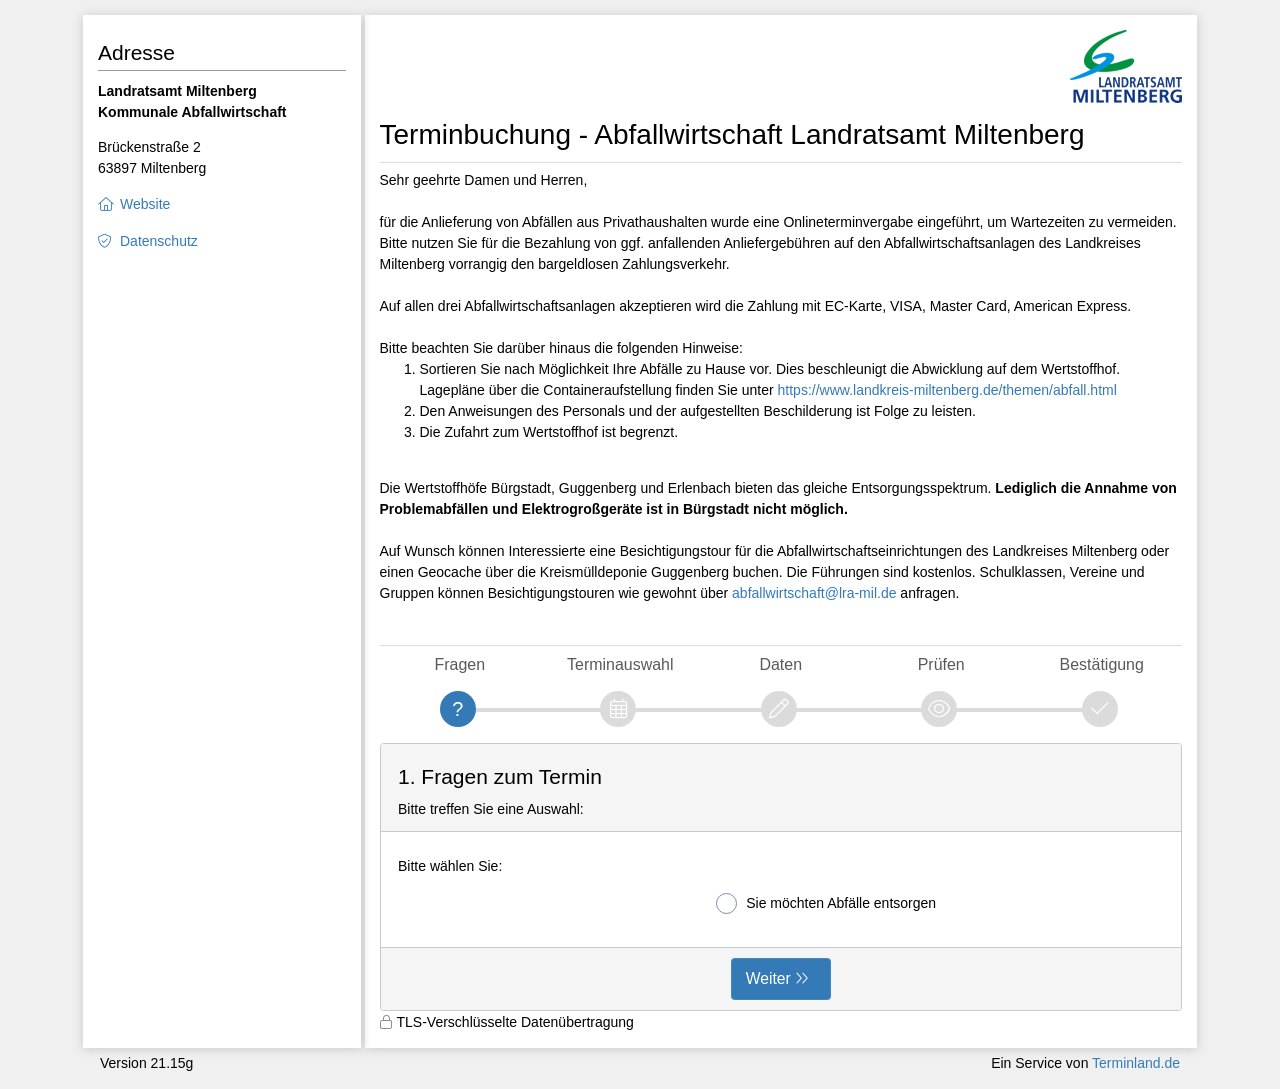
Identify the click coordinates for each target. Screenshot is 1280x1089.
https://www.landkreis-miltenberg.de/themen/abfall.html (947, 390)
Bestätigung (1102, 664)
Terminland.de (1136, 1063)
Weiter (768, 978)
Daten (780, 664)
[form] (781, 877)
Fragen (459, 664)
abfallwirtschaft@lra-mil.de (814, 593)
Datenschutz (159, 241)
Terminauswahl (620, 664)
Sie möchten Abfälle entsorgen (826, 903)
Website (145, 204)
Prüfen (941, 664)
